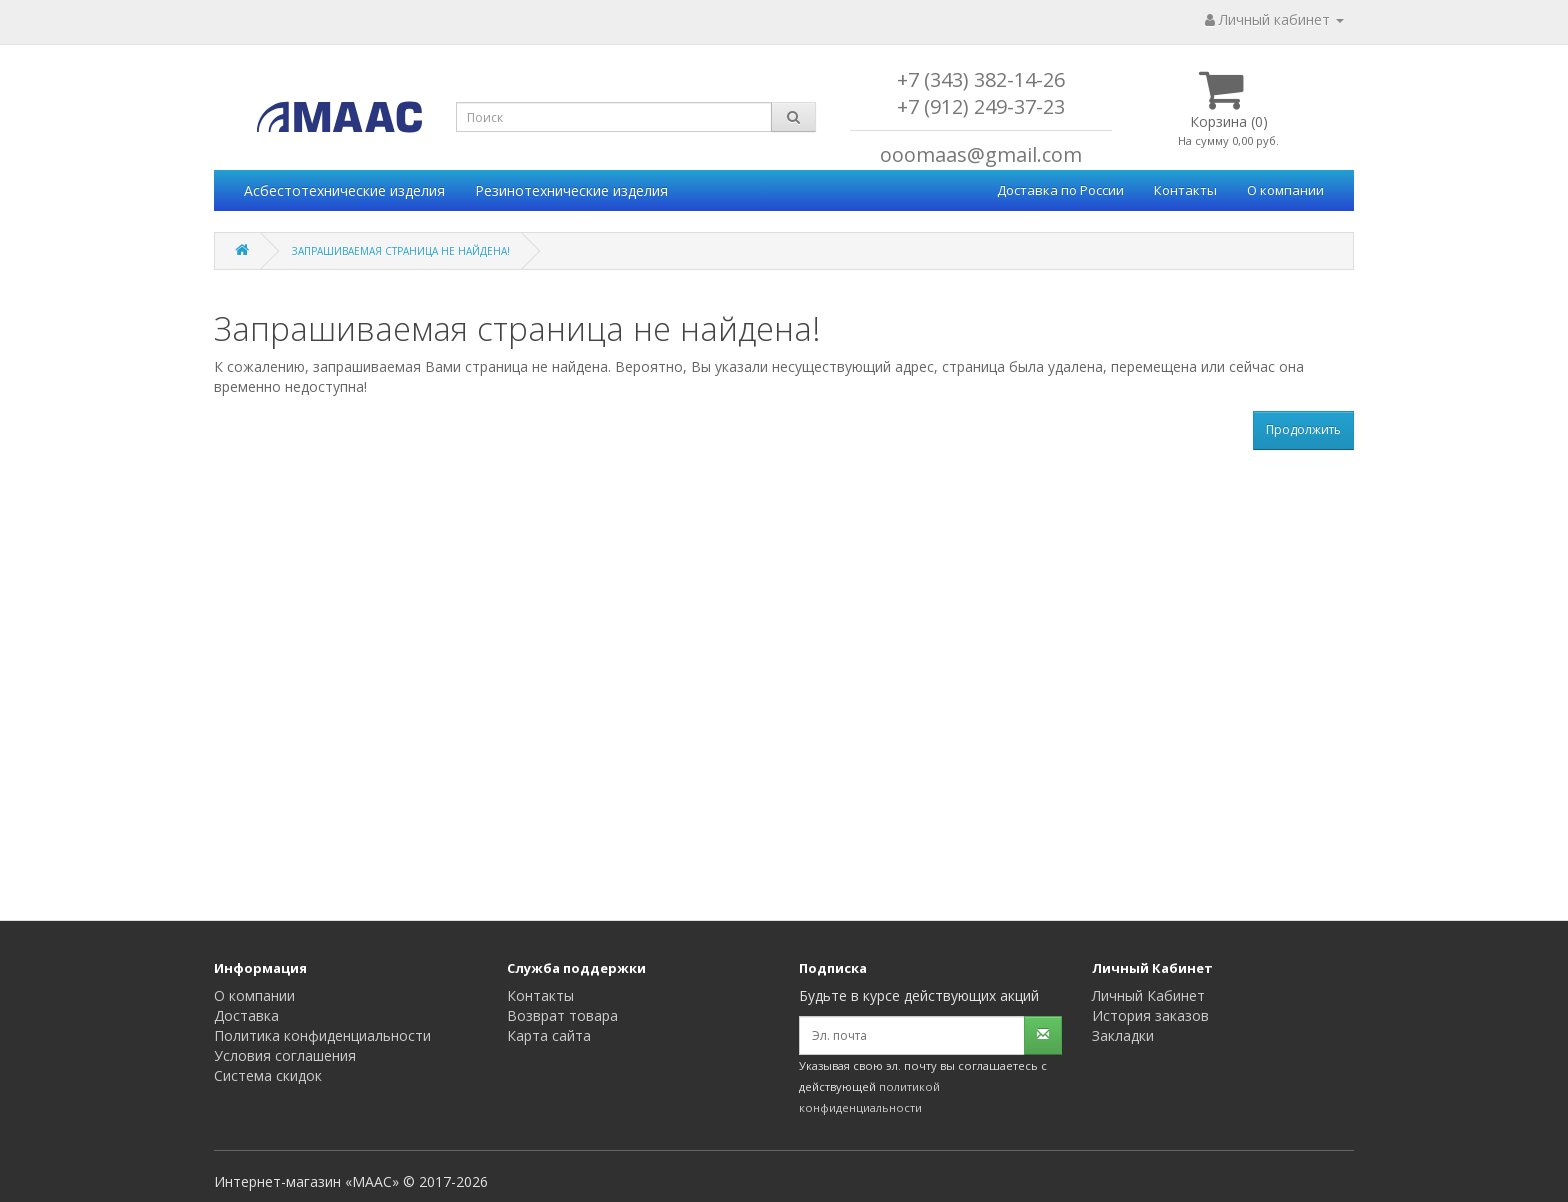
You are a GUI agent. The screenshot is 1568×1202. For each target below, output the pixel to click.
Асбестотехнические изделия (344, 190)
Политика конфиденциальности (322, 1035)
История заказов (1150, 1015)
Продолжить (1303, 429)
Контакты (1185, 190)
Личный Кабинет (1148, 995)
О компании (1285, 190)
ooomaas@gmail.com (981, 154)
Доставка (246, 1015)
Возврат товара (562, 1015)
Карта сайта (549, 1035)
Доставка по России (1060, 190)
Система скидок (268, 1075)
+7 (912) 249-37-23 (981, 106)
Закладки (1123, 1035)
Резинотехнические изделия (571, 190)
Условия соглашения (285, 1055)
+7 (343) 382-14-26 (981, 79)
